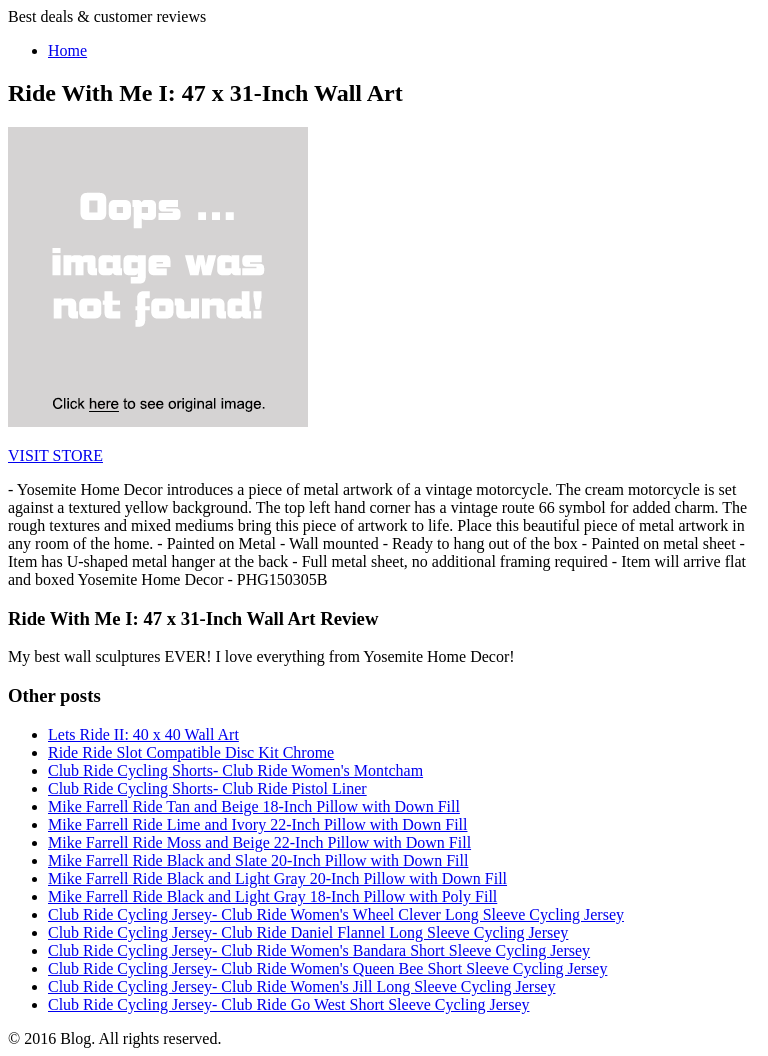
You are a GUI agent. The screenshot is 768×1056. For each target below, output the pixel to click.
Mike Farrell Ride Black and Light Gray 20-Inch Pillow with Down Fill (277, 878)
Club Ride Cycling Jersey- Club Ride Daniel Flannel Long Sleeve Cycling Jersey (308, 932)
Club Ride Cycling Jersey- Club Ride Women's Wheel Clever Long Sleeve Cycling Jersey (336, 914)
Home (67, 50)
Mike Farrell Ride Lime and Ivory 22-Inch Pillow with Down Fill (258, 824)
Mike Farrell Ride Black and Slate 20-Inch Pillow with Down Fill (258, 860)
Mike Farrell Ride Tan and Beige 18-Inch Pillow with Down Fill (254, 806)
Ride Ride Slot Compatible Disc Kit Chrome (191, 752)
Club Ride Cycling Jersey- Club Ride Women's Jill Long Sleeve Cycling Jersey (301, 986)
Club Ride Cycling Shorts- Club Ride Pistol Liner (207, 788)
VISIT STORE (55, 455)
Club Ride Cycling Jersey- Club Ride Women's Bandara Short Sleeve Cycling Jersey (319, 950)
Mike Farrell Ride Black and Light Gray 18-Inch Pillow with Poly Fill (272, 896)
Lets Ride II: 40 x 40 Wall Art (143, 734)
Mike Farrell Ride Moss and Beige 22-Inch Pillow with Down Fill (259, 842)
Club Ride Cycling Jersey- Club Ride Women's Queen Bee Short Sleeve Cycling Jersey (327, 968)
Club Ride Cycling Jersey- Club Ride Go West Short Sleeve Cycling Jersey (288, 1004)
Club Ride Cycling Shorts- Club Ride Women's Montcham (235, 770)
